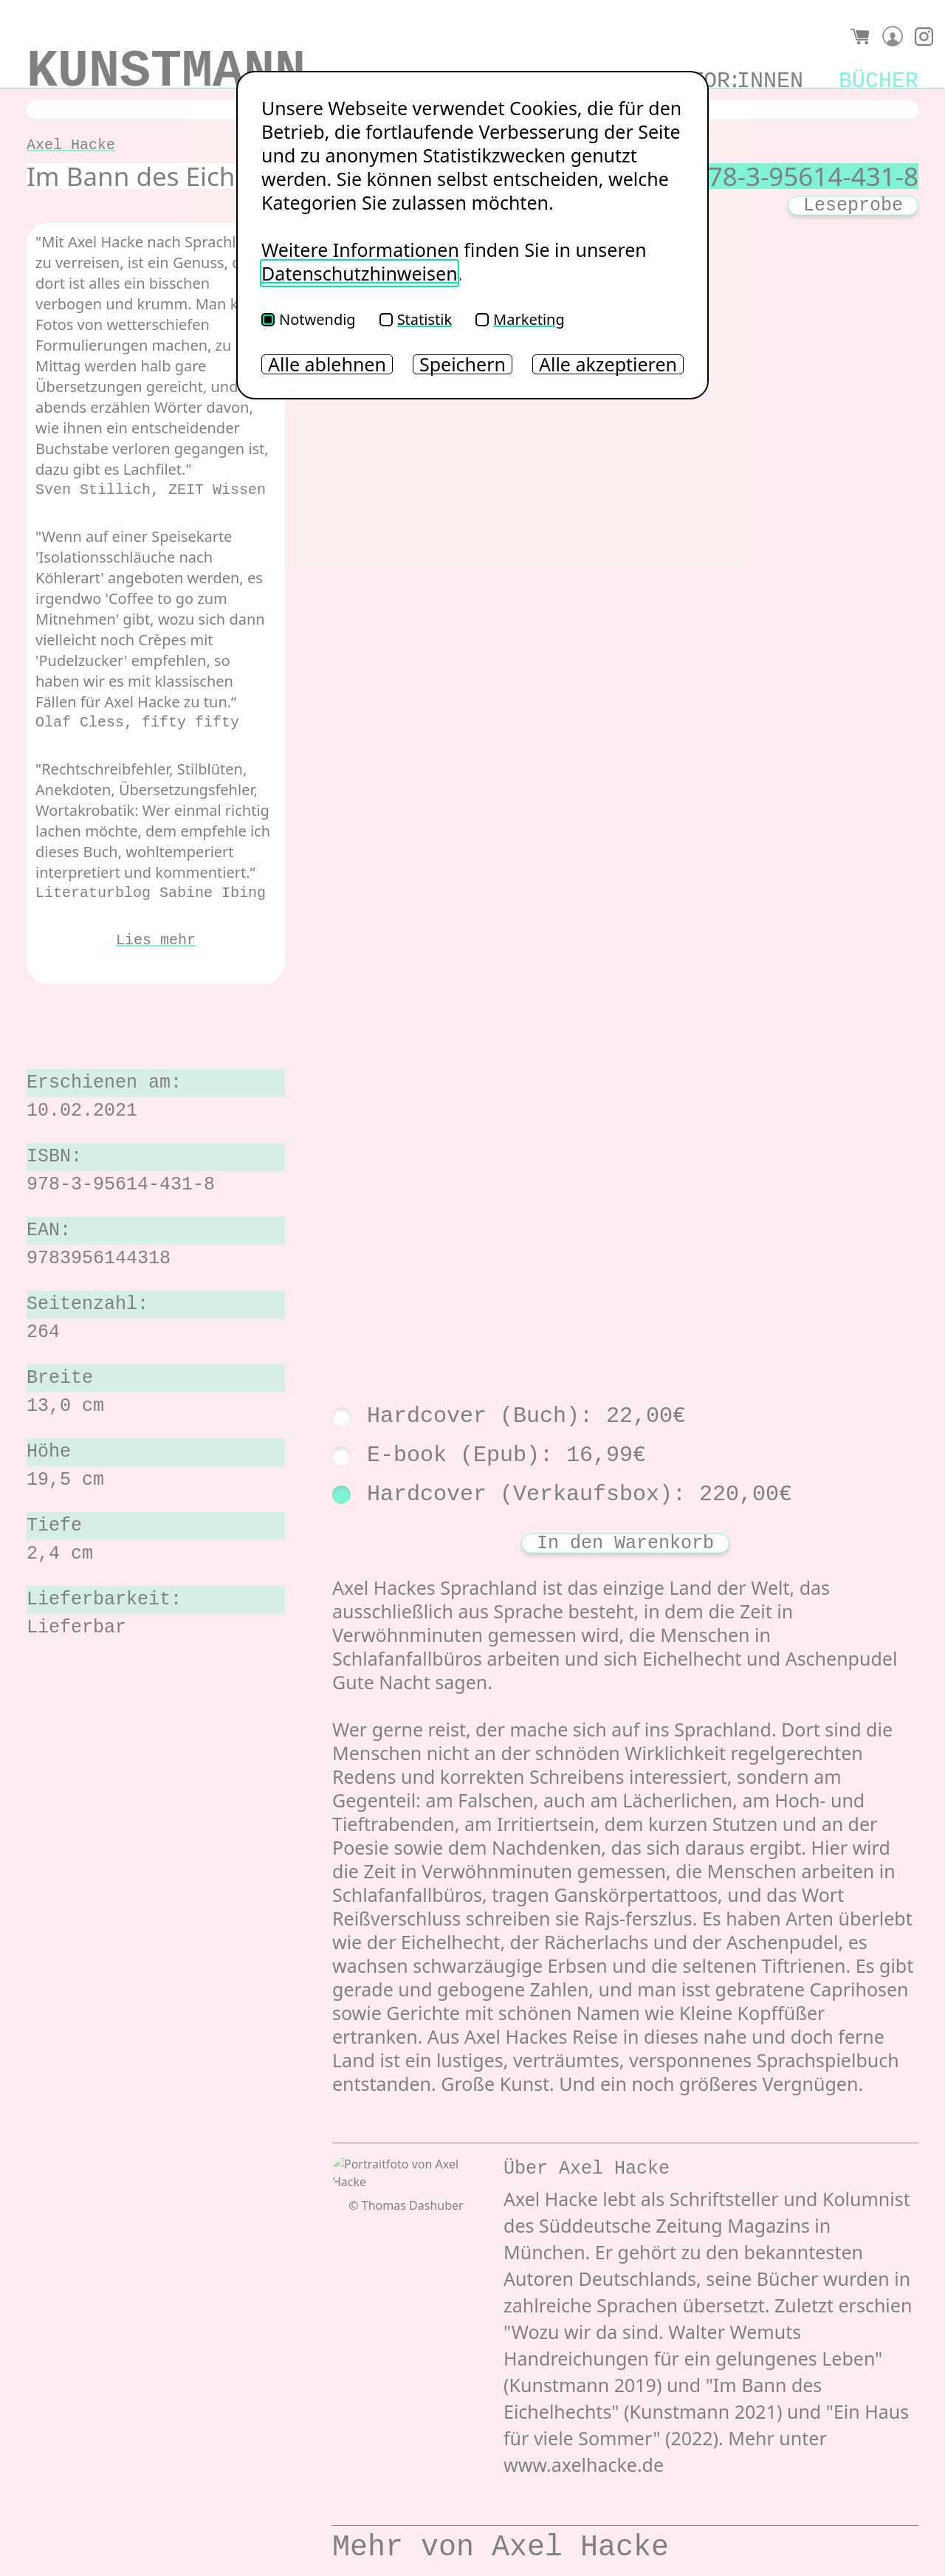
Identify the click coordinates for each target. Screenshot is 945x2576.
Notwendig (308, 319)
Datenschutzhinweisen (359, 273)
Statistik (415, 319)
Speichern (462, 364)
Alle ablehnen (327, 364)
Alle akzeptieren (608, 364)
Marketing (520, 319)
